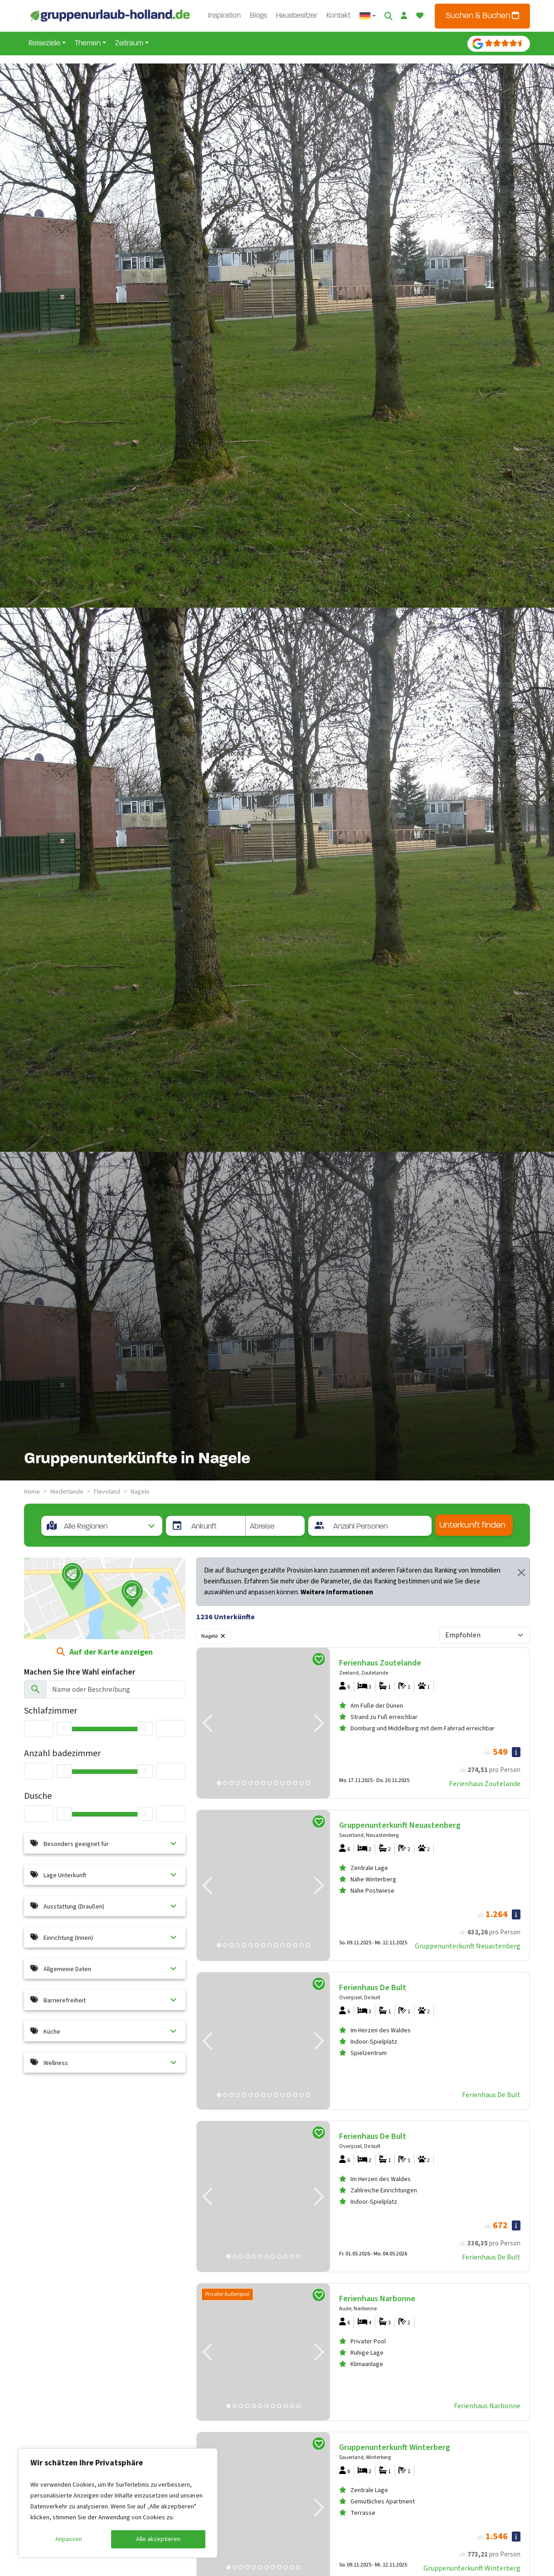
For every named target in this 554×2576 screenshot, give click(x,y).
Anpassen (68, 2539)
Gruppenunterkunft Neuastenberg (467, 1946)
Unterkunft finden (472, 1525)
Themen (88, 43)
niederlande (66, 1491)
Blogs (258, 15)
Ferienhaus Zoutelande (484, 1784)
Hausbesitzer (296, 15)
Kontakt (338, 15)
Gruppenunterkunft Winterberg (471, 2568)
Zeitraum (129, 43)
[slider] (64, 1814)
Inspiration (224, 15)
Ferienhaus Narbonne (487, 2406)
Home (32, 1491)
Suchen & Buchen (482, 15)
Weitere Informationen (337, 1592)
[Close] (521, 1572)
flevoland (107, 1491)
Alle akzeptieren (158, 2539)
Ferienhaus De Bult (491, 2095)
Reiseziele (44, 43)
